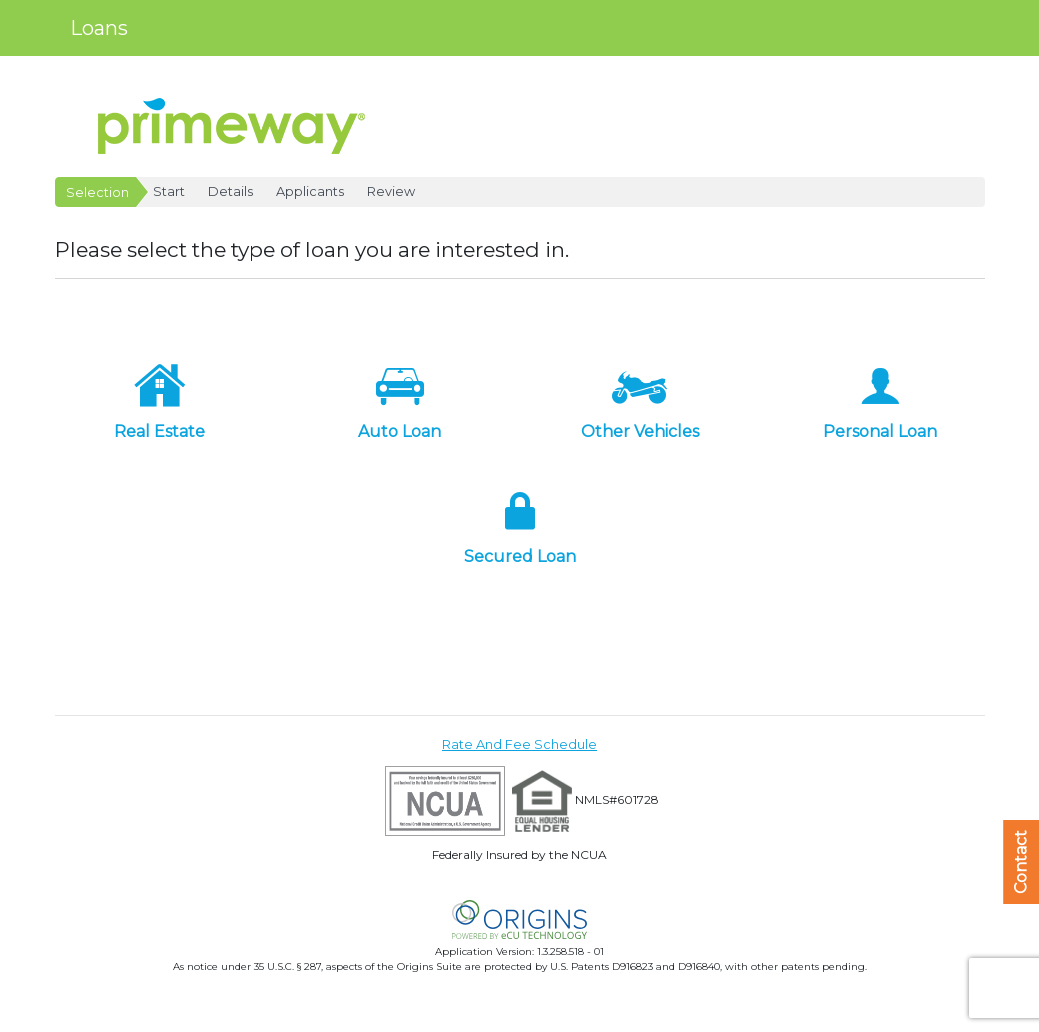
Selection (97, 192)
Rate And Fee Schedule (519, 744)
